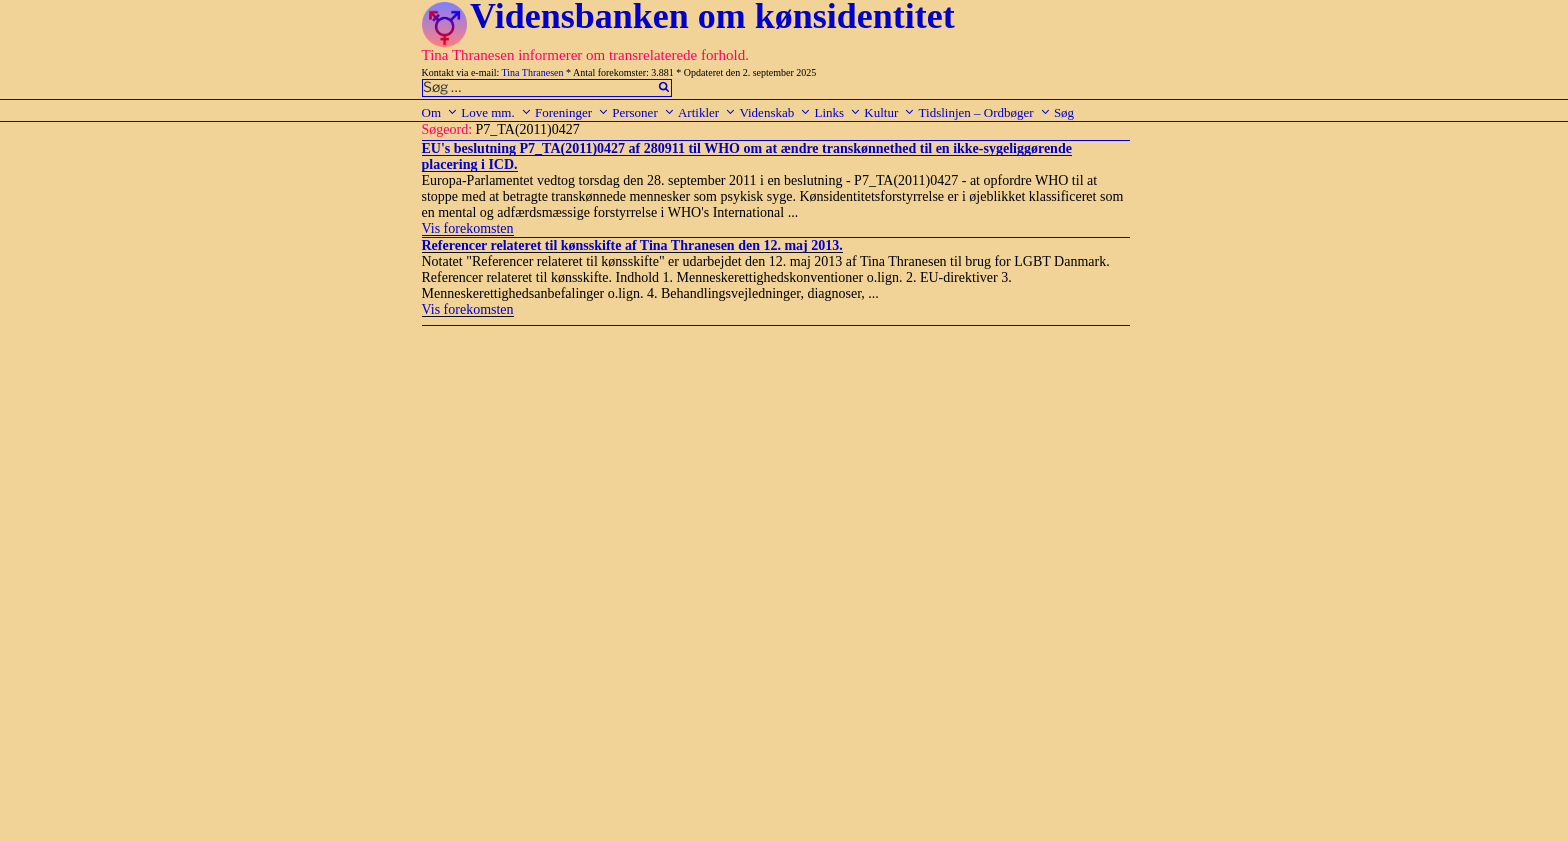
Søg (1064, 112)
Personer (643, 112)
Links (837, 112)
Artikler (707, 112)
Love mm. (496, 112)
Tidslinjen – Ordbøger (985, 112)
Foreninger (572, 112)
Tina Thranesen (533, 72)
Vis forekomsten (468, 228)
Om (440, 112)
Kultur (889, 112)
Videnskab (775, 112)
